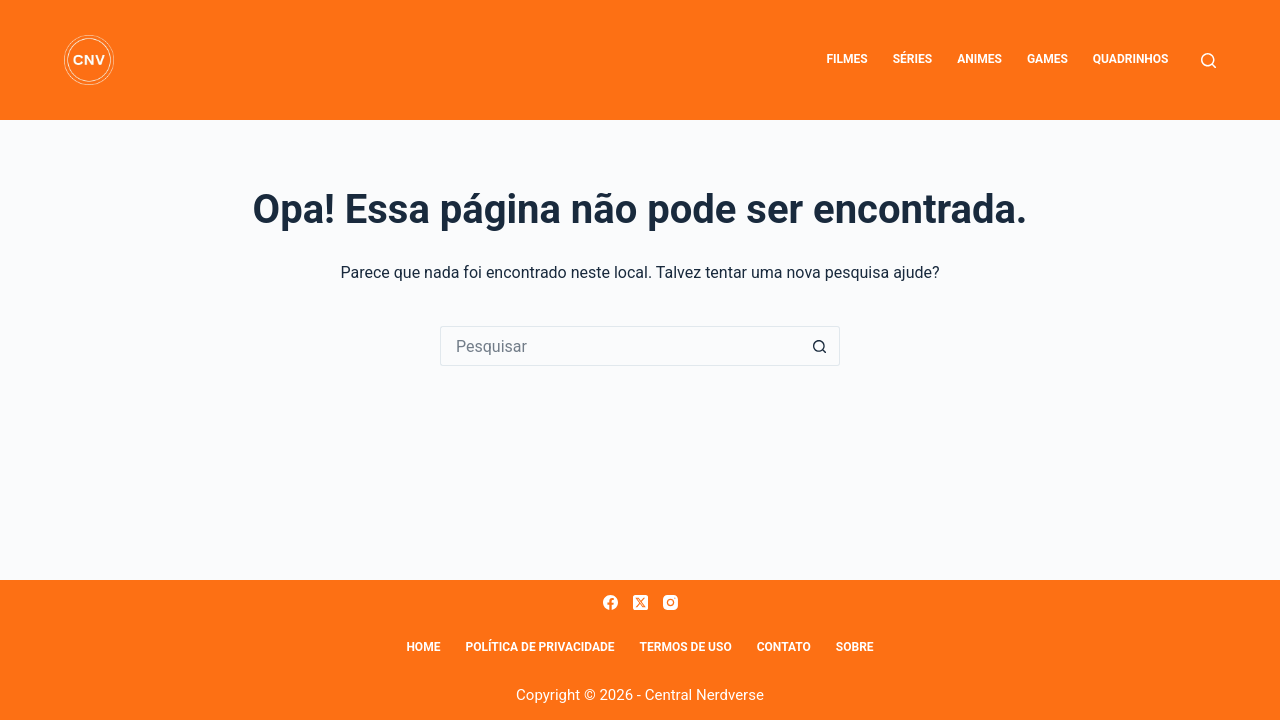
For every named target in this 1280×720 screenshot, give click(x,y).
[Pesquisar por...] (620, 346)
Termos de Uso (686, 647)
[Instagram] (670, 602)
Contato (784, 647)
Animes (979, 59)
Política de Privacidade (539, 647)
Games (1047, 59)
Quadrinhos (1131, 59)
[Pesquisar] (1208, 60)
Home (423, 647)
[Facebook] (610, 602)
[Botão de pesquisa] (820, 346)
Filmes (846, 59)
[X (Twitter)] (640, 602)
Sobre (855, 647)
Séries (912, 59)
